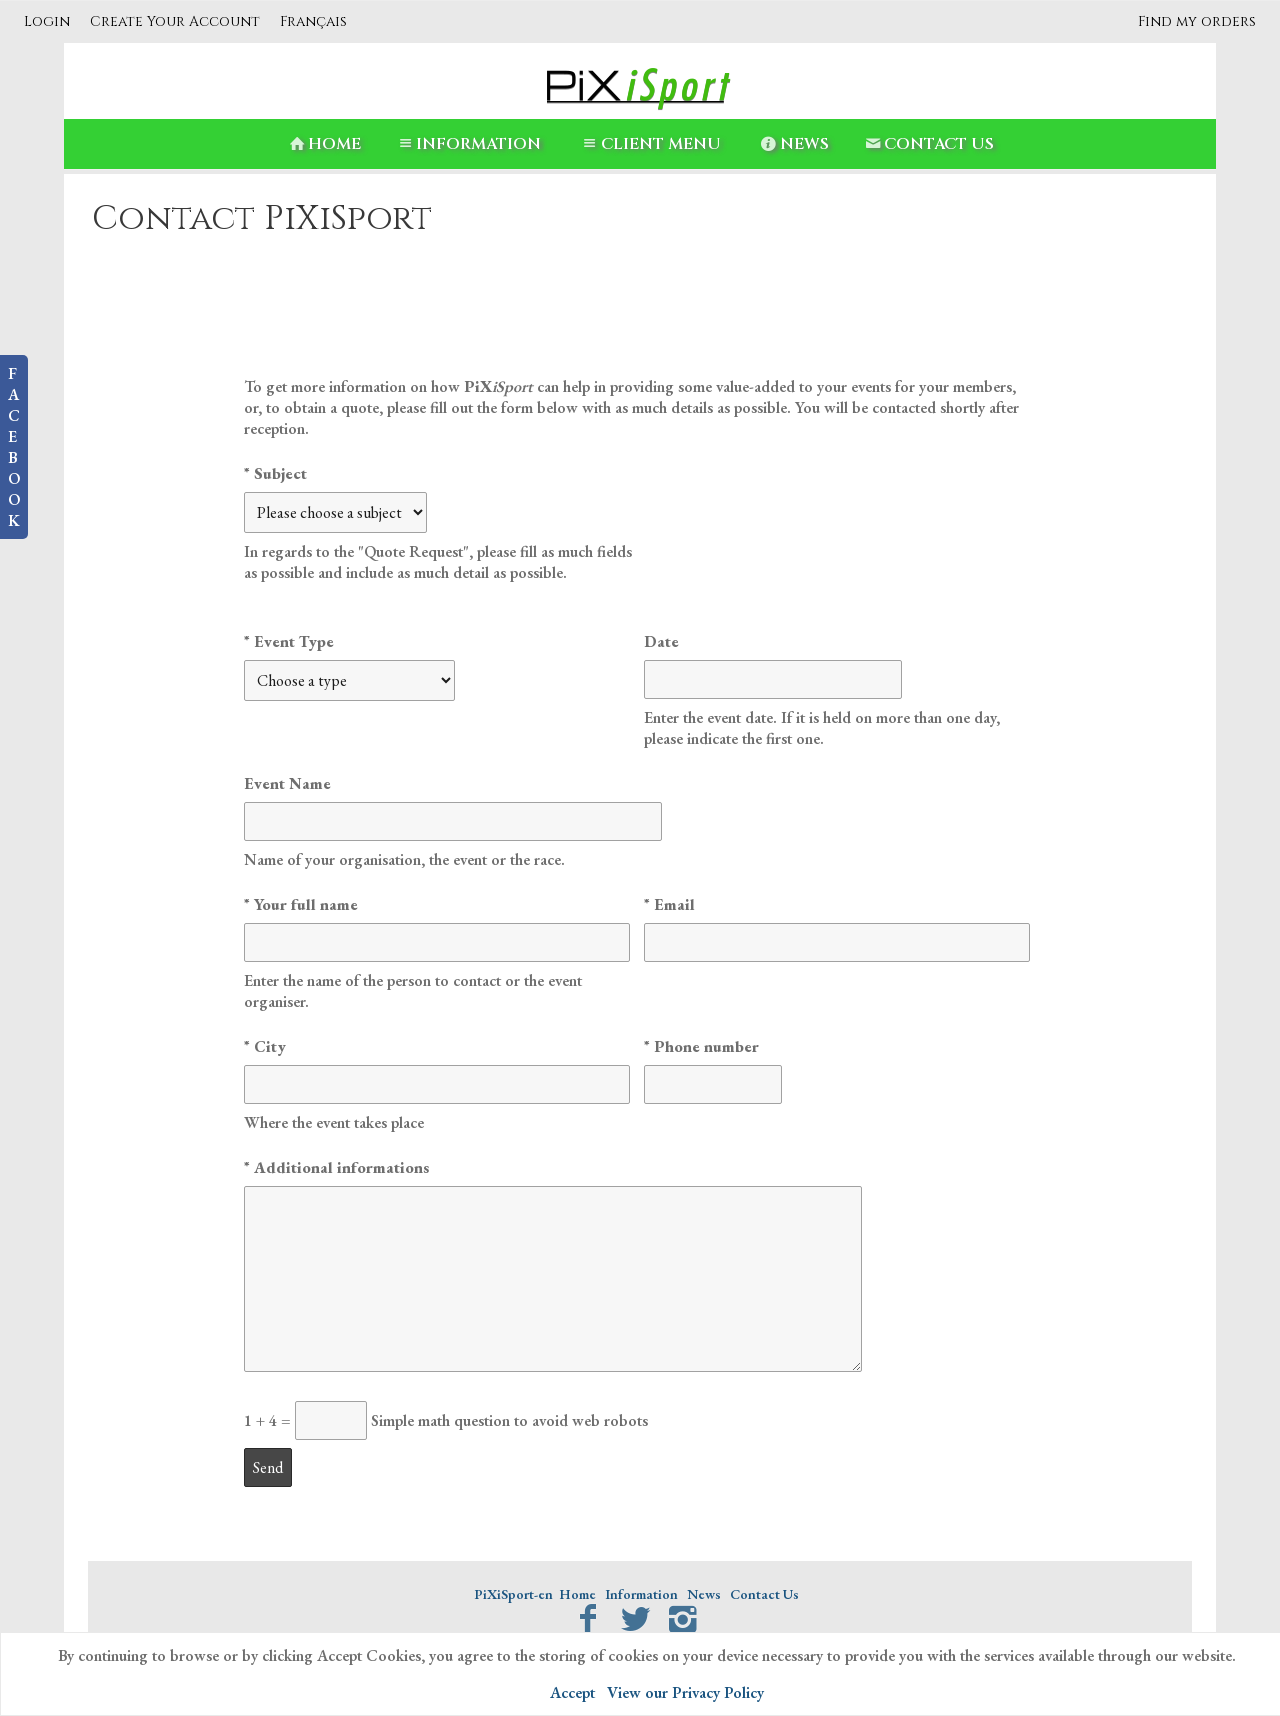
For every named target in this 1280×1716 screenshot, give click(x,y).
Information (467, 144)
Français (313, 21)
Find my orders (1197, 21)
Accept (572, 1692)
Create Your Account (175, 21)
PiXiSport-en (513, 1594)
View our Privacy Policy (685, 1692)
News (793, 144)
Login (47, 21)
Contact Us (928, 144)
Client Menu (649, 144)
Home (323, 144)
